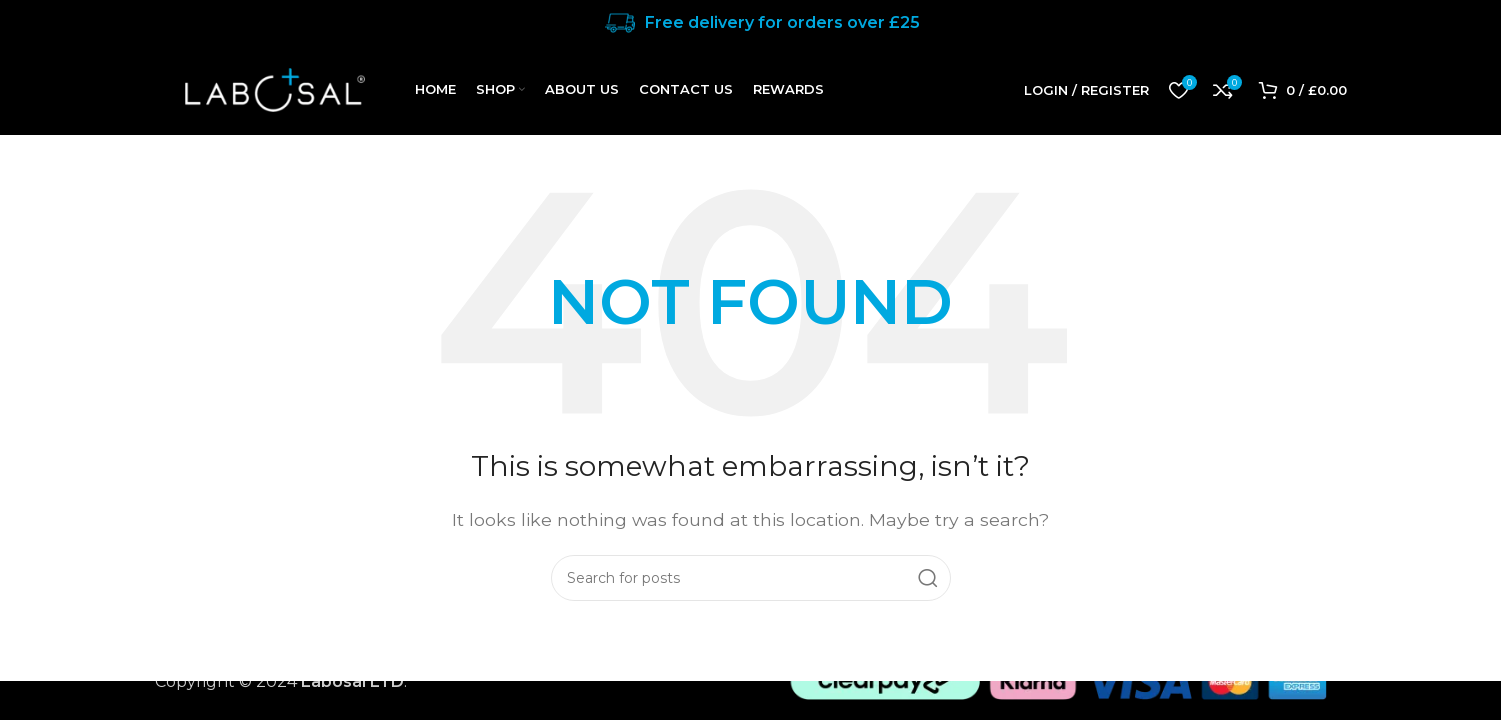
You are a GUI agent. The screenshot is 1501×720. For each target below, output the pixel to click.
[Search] (751, 578)
